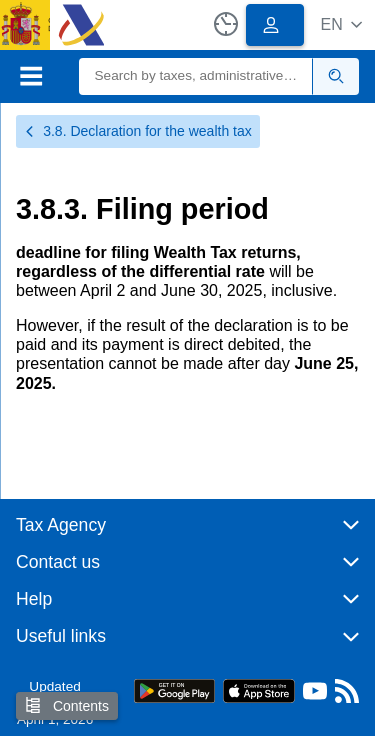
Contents (67, 705)
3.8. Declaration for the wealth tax (138, 131)
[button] (341, 24)
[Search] (196, 76)
